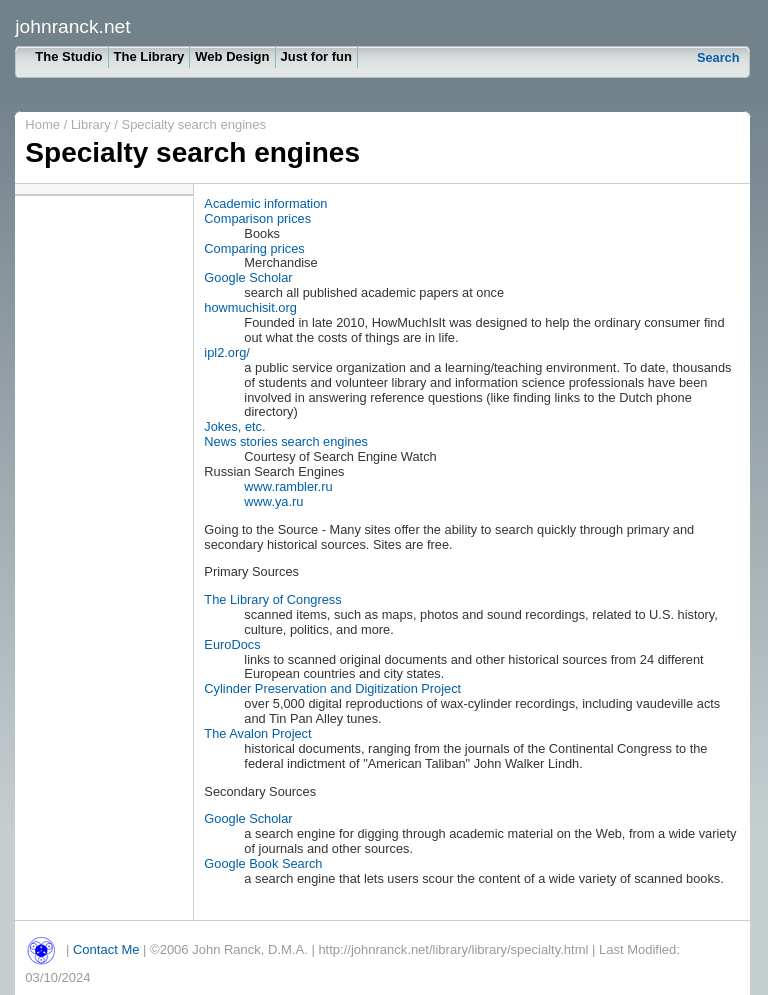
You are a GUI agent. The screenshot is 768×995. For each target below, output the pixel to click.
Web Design (232, 56)
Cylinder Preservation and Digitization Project (332, 688)
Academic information (265, 203)
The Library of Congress (272, 599)
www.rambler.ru (288, 486)
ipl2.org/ (227, 352)
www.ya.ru (273, 501)
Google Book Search (263, 863)
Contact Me (106, 949)
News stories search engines (286, 441)
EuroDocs (232, 644)
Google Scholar (248, 277)
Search (718, 57)
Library (92, 124)
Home (42, 124)
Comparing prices (254, 248)
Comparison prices (257, 218)
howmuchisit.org (250, 307)
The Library (149, 56)
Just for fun (317, 56)
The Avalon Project (257, 733)
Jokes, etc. (234, 426)
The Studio (68, 56)
